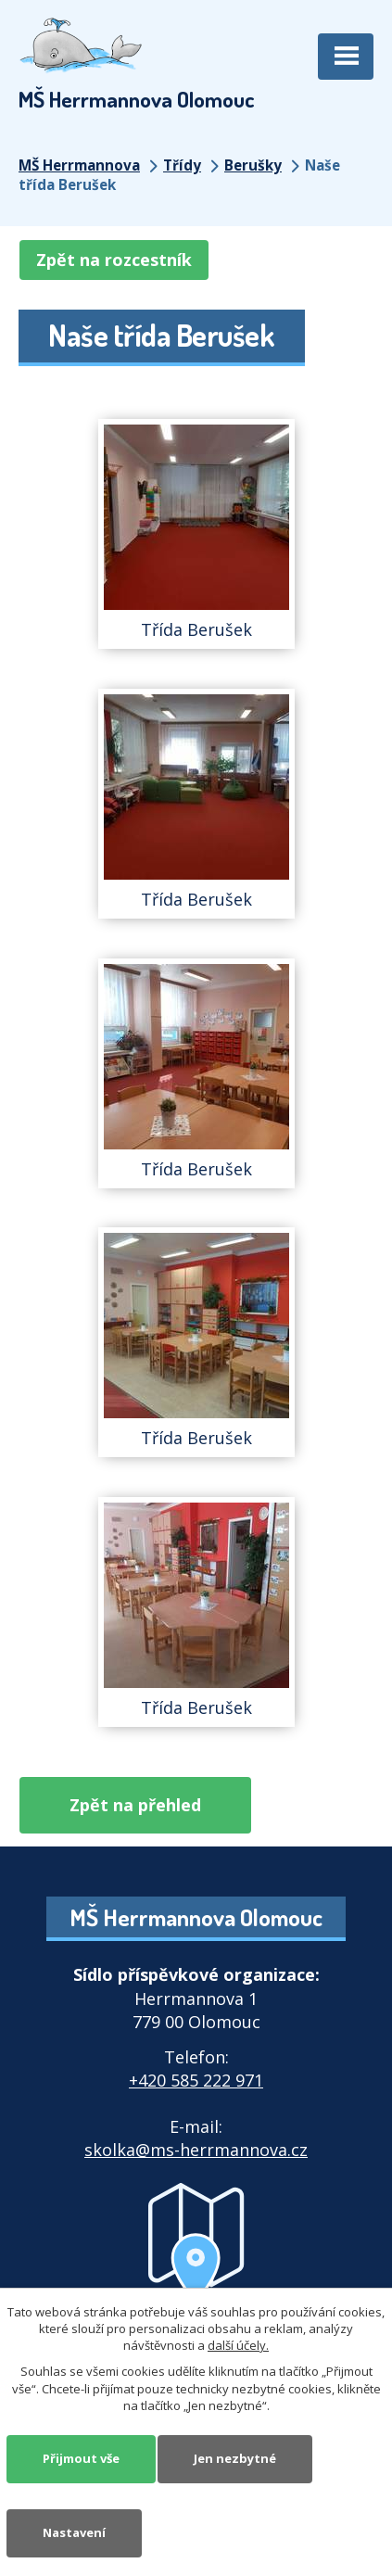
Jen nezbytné (235, 2458)
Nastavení (74, 2532)
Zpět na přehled (135, 1805)
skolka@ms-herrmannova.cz (196, 2149)
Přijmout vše (81, 2458)
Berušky (253, 165)
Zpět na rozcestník (114, 259)
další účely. (238, 2345)
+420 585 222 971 (196, 2080)
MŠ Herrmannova (79, 165)
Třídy (182, 165)
